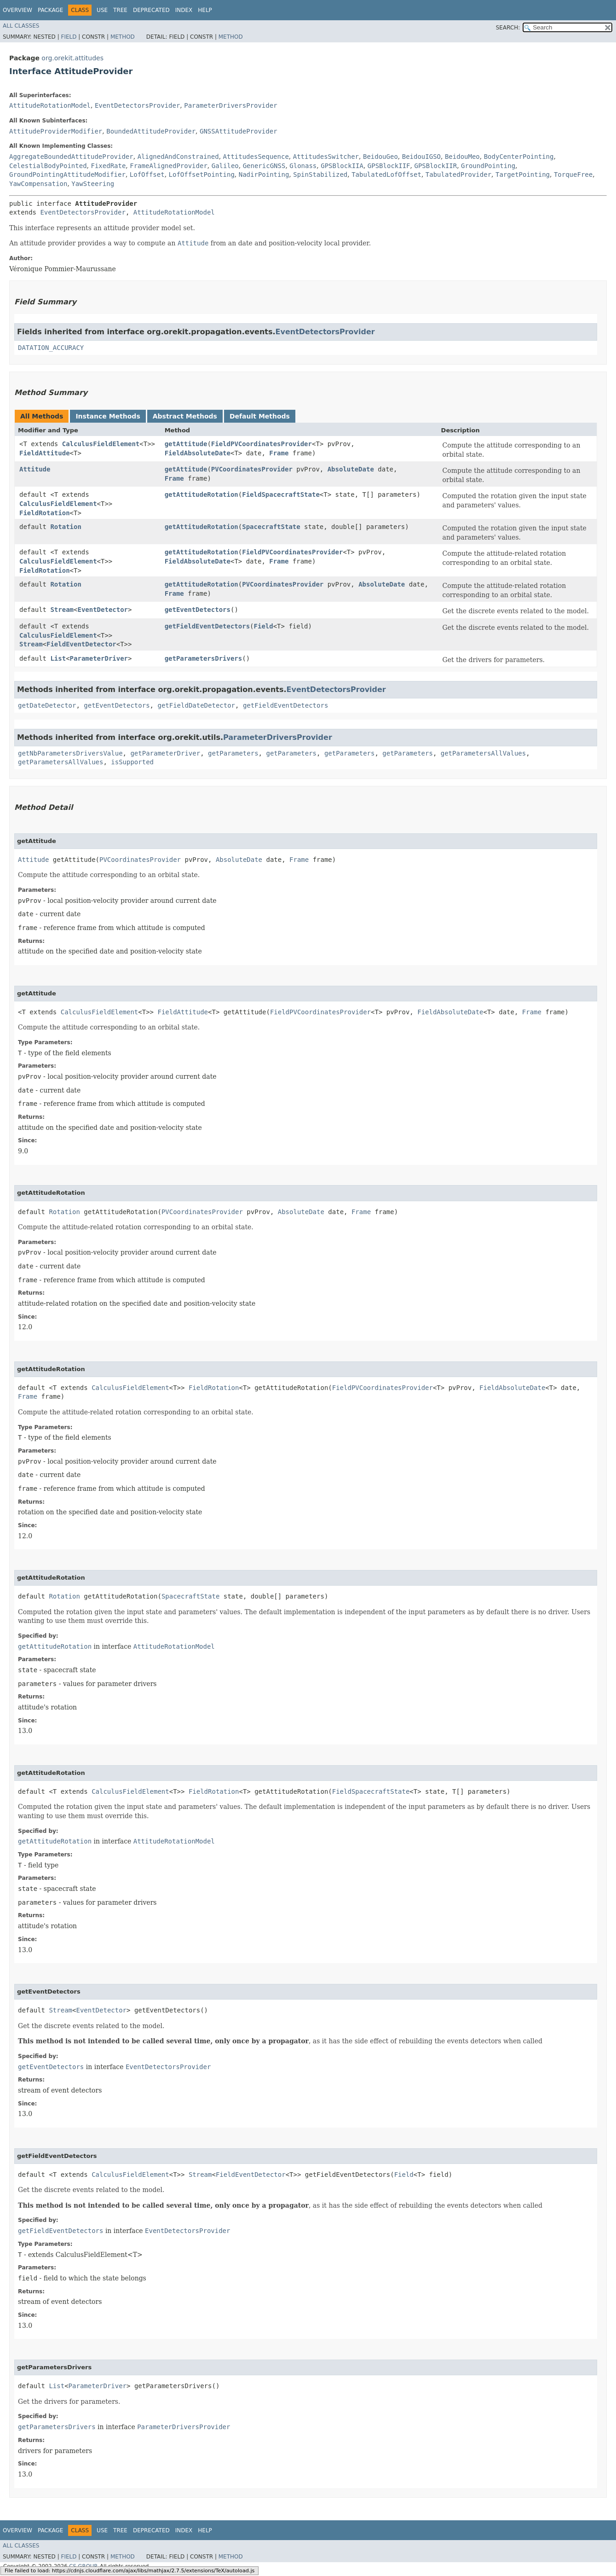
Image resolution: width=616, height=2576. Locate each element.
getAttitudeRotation (201, 494)
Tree (120, 10)
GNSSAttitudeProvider (238, 131)
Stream (62, 609)
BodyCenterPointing (519, 156)
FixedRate (108, 165)
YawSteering (92, 183)
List (58, 658)
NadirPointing (264, 174)
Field (68, 37)
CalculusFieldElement (101, 444)
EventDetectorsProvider (137, 105)
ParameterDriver (99, 658)
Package (50, 10)
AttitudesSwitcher (326, 156)
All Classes (21, 26)
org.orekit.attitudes (72, 58)
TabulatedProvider (458, 174)
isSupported (132, 762)
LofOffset (147, 174)
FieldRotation (44, 513)
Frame (278, 453)
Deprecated (151, 10)
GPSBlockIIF (389, 165)
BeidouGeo (380, 156)
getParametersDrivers (203, 658)
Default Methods (260, 416)
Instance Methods (107, 416)
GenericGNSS (264, 165)
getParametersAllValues (483, 753)
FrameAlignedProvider (168, 165)
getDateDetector (47, 705)
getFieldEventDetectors (207, 626)
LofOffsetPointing (202, 174)
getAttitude (186, 444)
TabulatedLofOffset (386, 174)
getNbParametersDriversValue (70, 753)
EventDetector (102, 609)
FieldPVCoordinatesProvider (261, 444)
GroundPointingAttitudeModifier (67, 174)
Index (184, 10)
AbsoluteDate (351, 469)
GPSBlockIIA (342, 165)
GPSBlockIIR (435, 165)
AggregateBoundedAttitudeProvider (71, 156)
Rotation (65, 526)
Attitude (34, 469)
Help (205, 10)
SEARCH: (508, 27)
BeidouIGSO (421, 156)
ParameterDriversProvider (230, 105)
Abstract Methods (185, 416)
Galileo (225, 165)
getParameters (233, 753)
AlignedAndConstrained (178, 156)
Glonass (303, 165)
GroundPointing (488, 165)
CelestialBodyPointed (48, 165)
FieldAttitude (44, 453)
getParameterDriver (165, 753)
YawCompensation (38, 183)
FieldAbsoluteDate (197, 453)
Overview (17, 10)
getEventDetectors (197, 609)
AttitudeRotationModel (50, 105)
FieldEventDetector (81, 644)
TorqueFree (573, 174)
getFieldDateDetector (196, 705)
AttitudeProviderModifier (55, 131)
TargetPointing (522, 174)
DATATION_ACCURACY (51, 347)
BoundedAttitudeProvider (151, 131)
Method (122, 37)
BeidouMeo (462, 156)
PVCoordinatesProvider (252, 469)
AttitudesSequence (256, 156)
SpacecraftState (271, 526)
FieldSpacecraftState (281, 494)
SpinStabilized (320, 174)
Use (102, 10)
